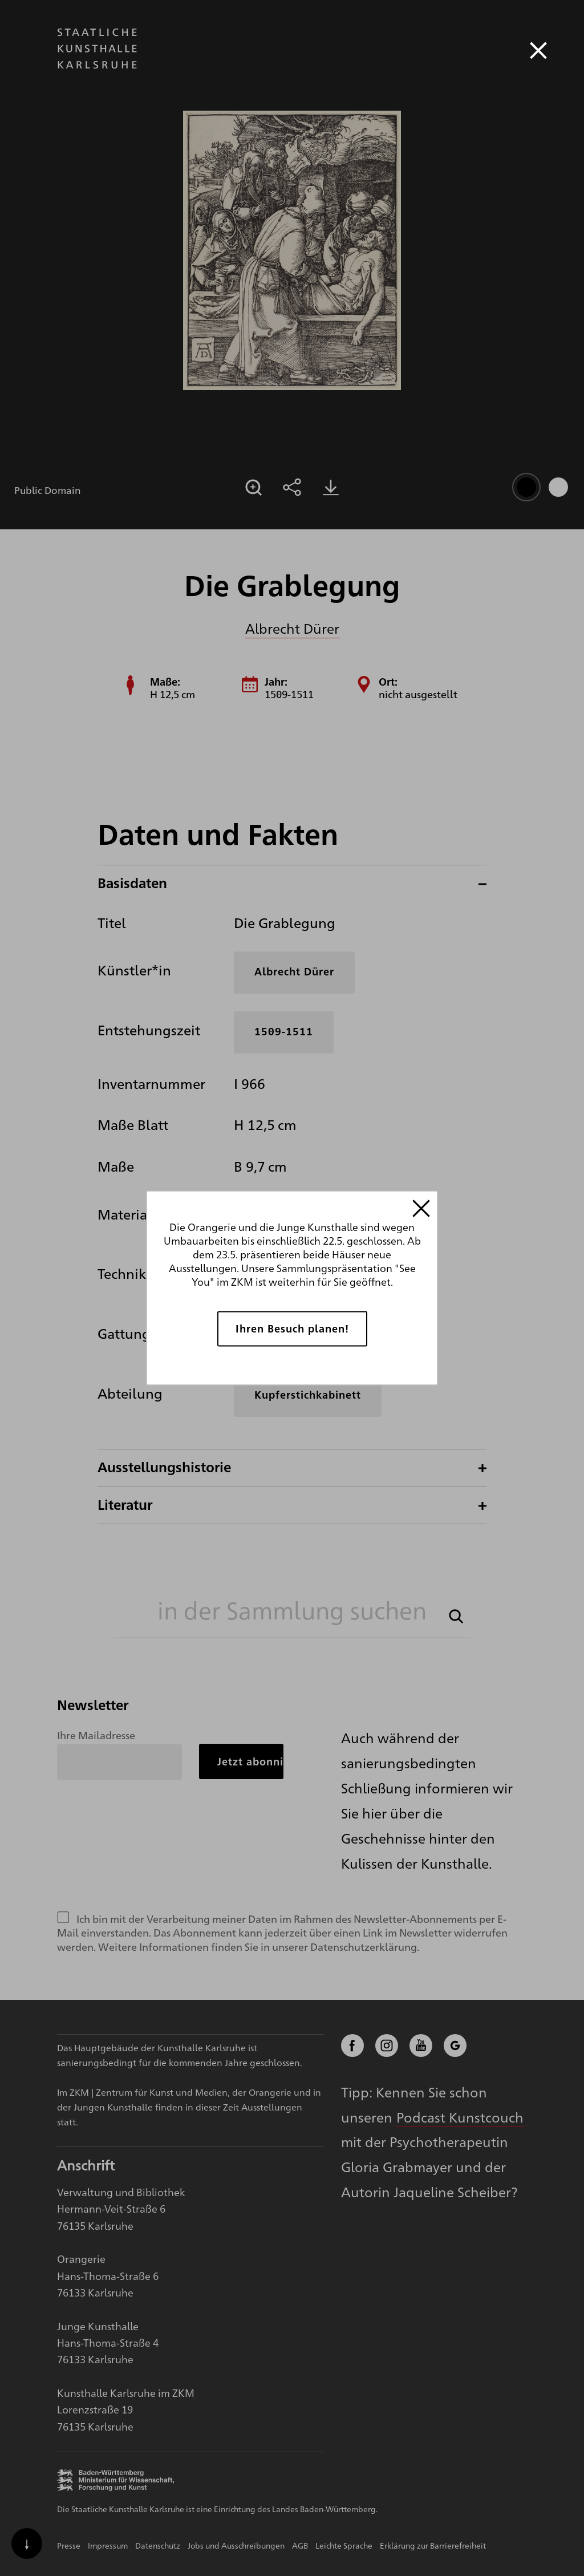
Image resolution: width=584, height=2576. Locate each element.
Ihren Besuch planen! (292, 1328)
